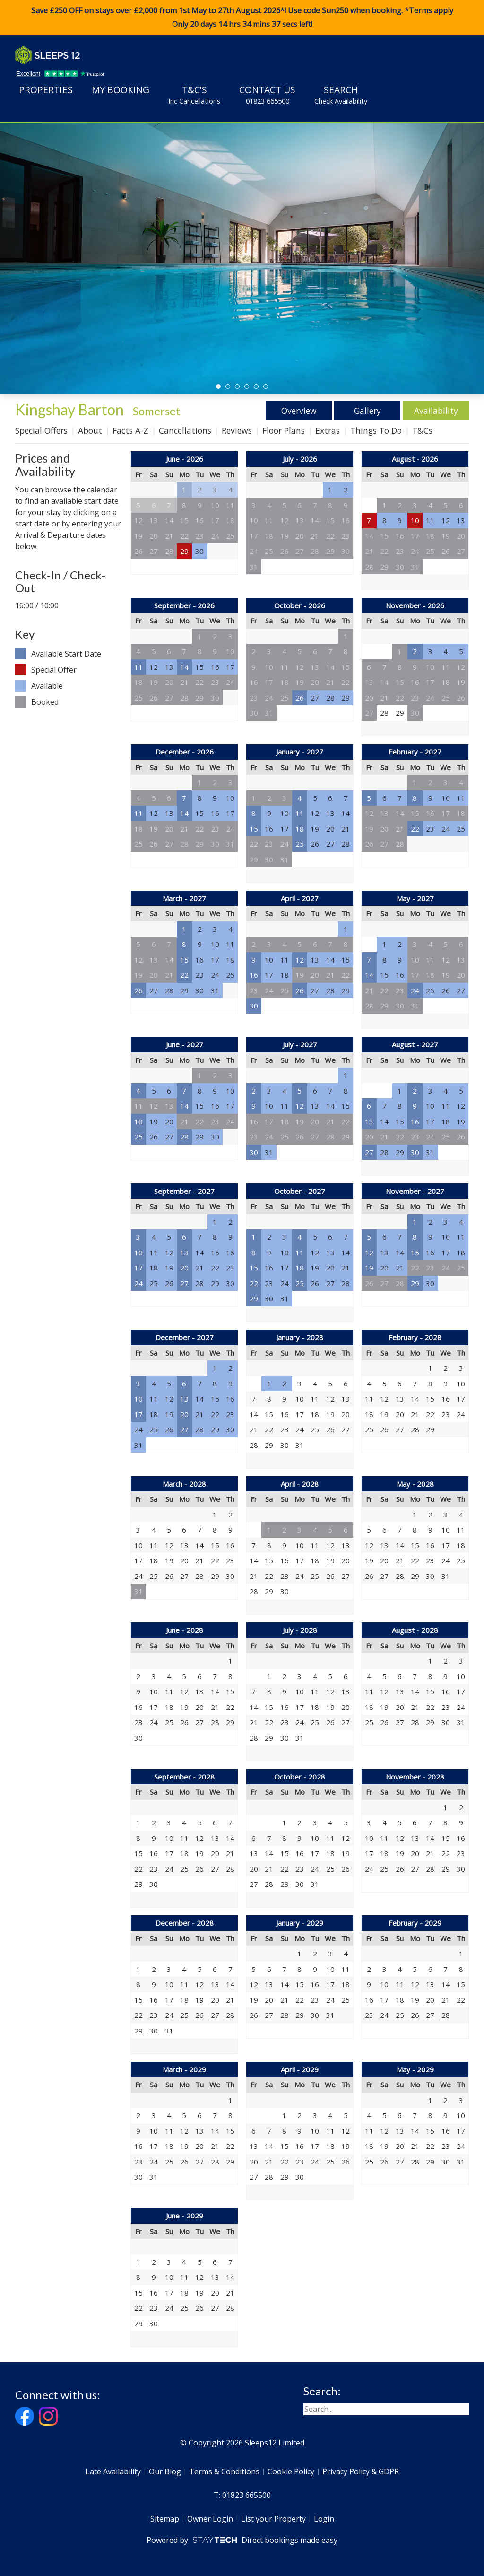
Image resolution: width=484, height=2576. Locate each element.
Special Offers (41, 430)
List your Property (273, 2519)
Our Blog (165, 2471)
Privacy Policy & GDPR (360, 2471)
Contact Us (267, 94)
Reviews (237, 430)
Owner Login (210, 2519)
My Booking (120, 89)
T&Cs (422, 430)
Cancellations (185, 430)
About (90, 430)
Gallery (367, 410)
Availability (436, 410)
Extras (327, 430)
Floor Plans (283, 430)
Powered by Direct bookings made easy (242, 2540)
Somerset (157, 411)
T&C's (194, 94)
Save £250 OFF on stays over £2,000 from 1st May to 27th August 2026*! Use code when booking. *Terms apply (242, 17)
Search (340, 94)
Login (324, 2519)
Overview (299, 410)
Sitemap (164, 2519)
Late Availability (113, 2471)
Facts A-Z (130, 430)
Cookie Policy (291, 2471)
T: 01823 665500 (242, 2495)
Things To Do (376, 430)
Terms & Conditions (224, 2471)
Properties (46, 89)
